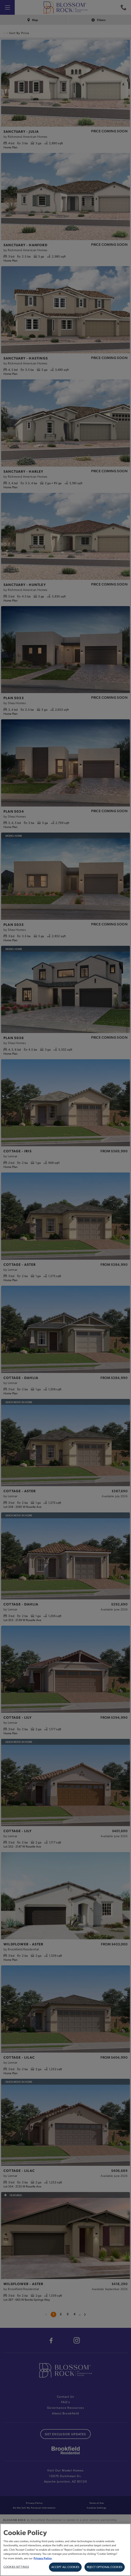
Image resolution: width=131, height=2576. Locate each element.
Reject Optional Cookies (104, 2567)
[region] (65, 2550)
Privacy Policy (43, 2558)
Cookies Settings (16, 2566)
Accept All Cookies (65, 2567)
